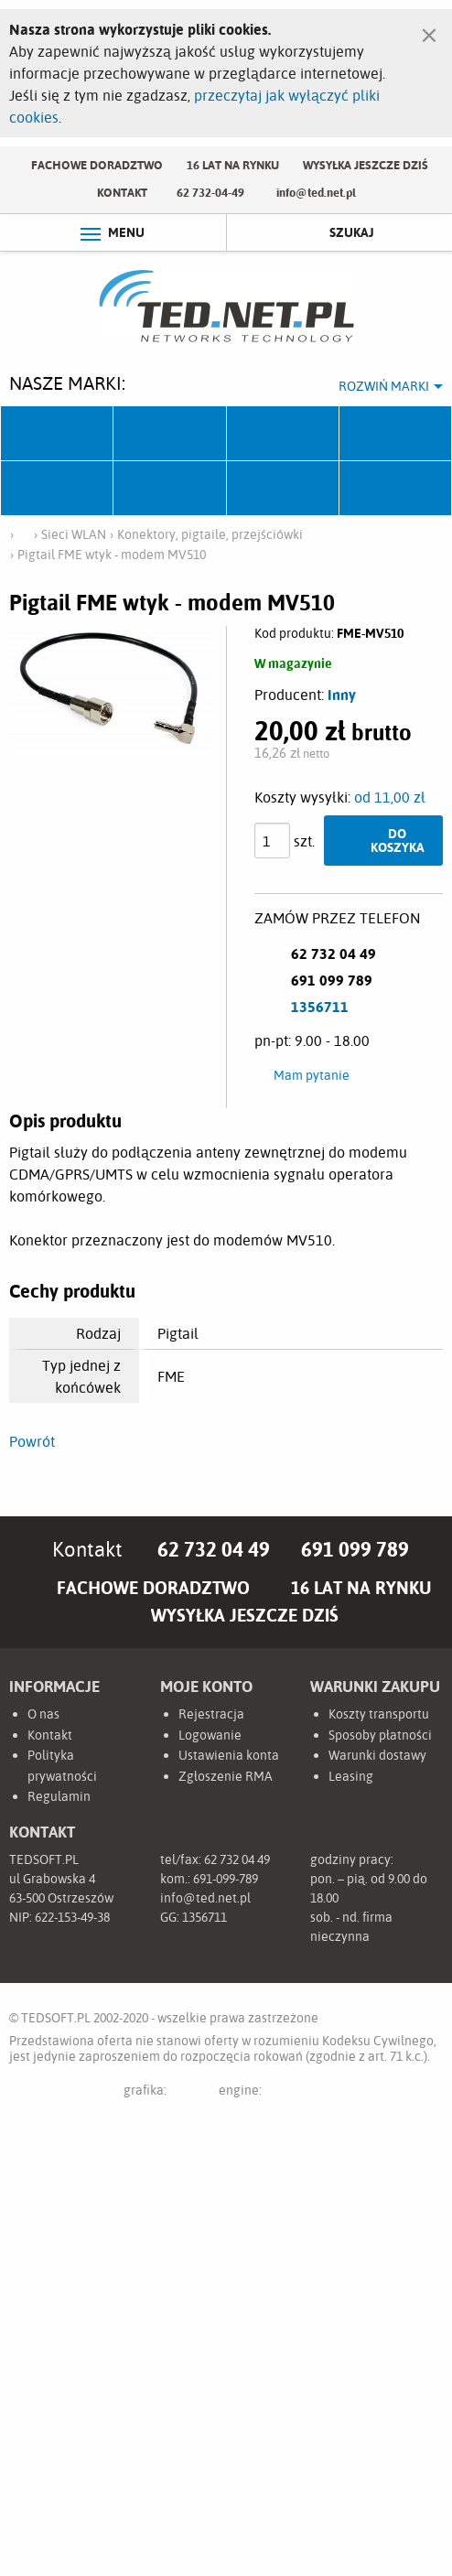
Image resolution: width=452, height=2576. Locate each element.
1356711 (320, 1006)
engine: (274, 2093)
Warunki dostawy (377, 1755)
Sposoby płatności (380, 1735)
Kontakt (122, 192)
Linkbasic (169, 488)
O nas (43, 1714)
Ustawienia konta (228, 1755)
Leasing (350, 1776)
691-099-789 (225, 1878)
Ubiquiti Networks (57, 433)
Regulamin (59, 1796)
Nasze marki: (67, 383)
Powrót (32, 1441)
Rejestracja (211, 1714)
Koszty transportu (378, 1714)
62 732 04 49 (213, 1549)
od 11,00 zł (389, 797)
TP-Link (57, 488)
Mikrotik (169, 433)
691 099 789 (355, 1549)
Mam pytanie (312, 1075)
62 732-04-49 (210, 192)
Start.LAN (395, 488)
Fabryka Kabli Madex (283, 433)
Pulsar (395, 433)
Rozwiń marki (384, 386)
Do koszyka (398, 840)
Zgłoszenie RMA (225, 1776)
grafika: (163, 2093)
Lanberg (283, 488)
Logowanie (210, 1735)
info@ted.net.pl (316, 192)
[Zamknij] (429, 31)
